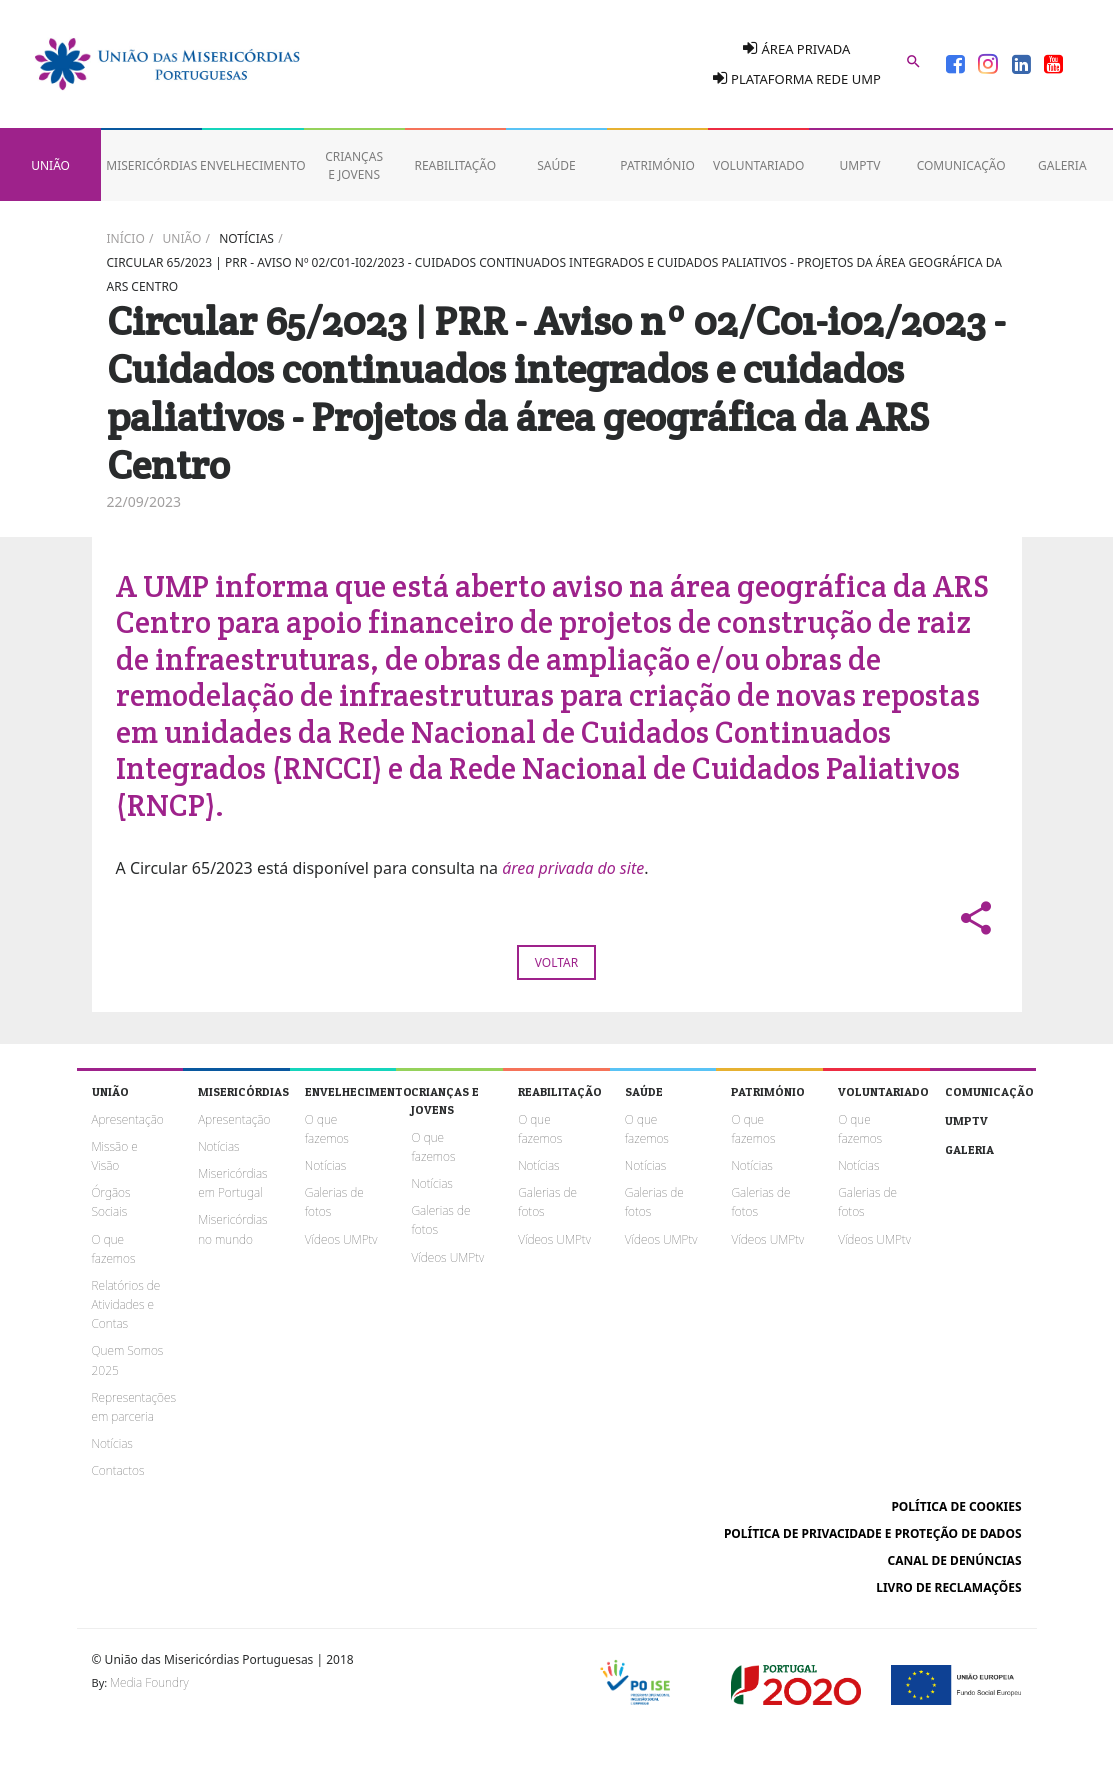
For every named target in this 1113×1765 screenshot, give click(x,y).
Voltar (556, 962)
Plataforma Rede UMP (797, 79)
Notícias (246, 238)
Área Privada (796, 48)
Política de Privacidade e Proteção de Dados (873, 1533)
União (182, 238)
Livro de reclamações (948, 1587)
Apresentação (128, 1119)
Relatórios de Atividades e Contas (126, 1304)
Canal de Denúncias (955, 1560)
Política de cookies (956, 1506)
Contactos (118, 1470)
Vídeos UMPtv (341, 1239)
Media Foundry (149, 1682)
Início (126, 238)
